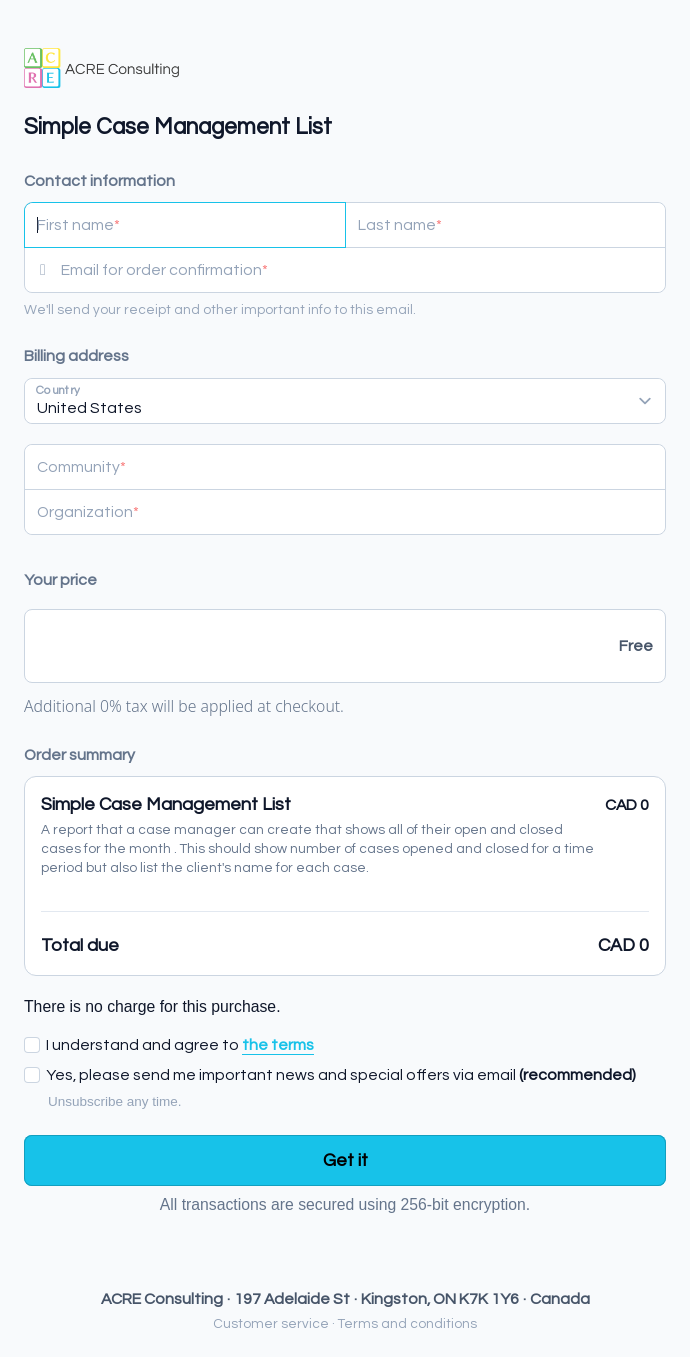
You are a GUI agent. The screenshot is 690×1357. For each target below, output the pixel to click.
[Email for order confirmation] (363, 270)
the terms (278, 1045)
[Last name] (506, 225)
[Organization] (345, 512)
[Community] (345, 467)
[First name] (185, 225)
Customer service (271, 1324)
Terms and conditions (407, 1324)
